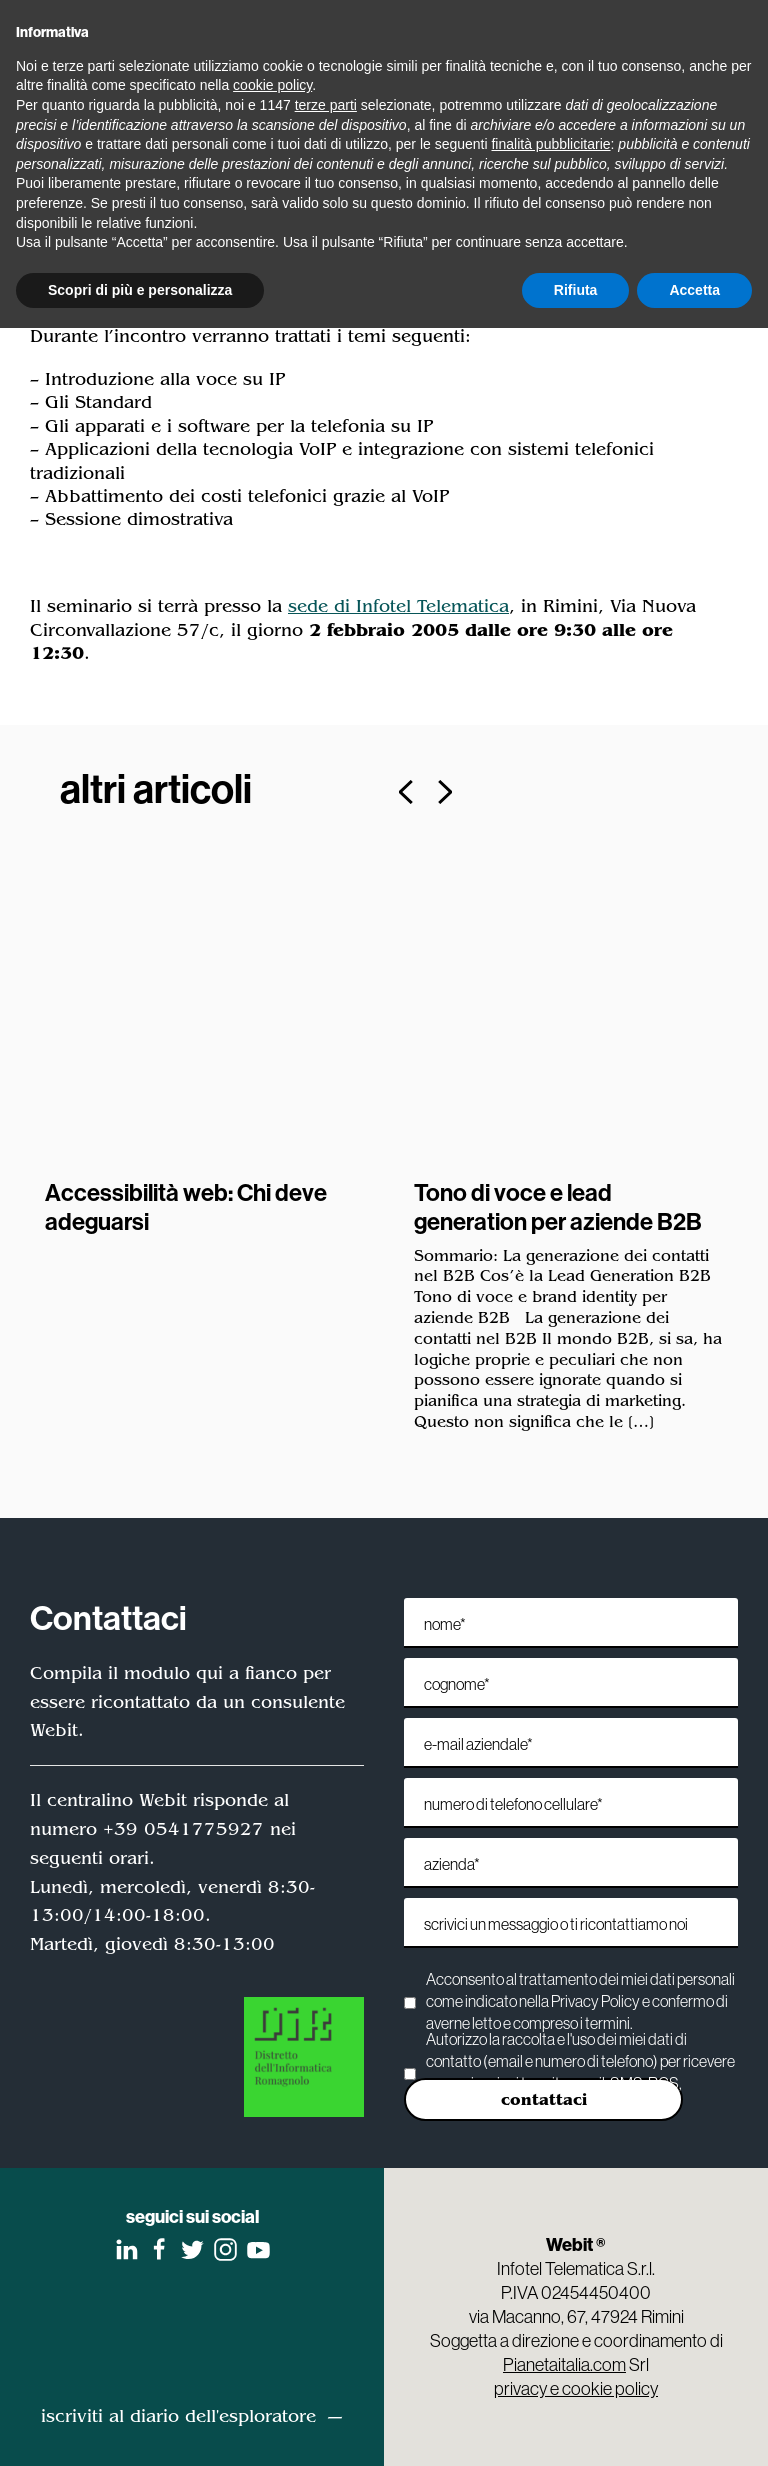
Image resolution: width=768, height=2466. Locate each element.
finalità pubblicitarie (550, 144)
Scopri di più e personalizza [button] (140, 290)
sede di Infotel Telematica (398, 606)
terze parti (326, 105)
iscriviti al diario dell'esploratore (178, 2416)
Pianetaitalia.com (564, 2364)
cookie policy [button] (272, 85)
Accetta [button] (694, 290)
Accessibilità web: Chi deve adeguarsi (186, 1206)
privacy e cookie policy (576, 2388)
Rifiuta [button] (576, 290)
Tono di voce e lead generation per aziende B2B (558, 1206)
